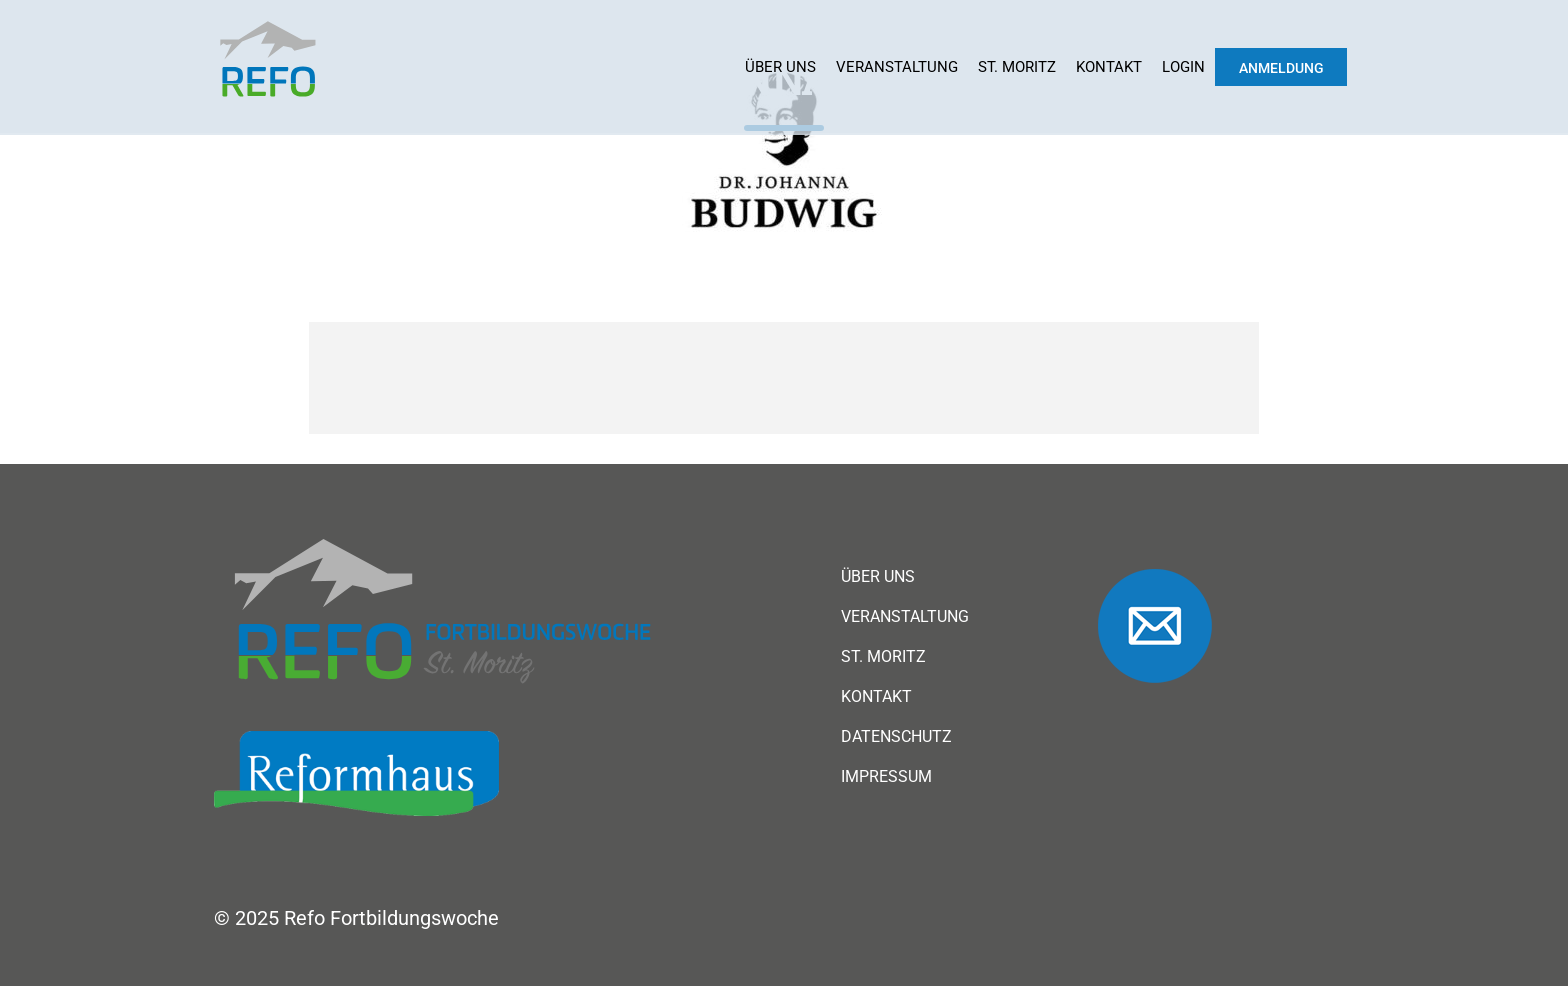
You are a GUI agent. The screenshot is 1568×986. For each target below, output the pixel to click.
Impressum (886, 777)
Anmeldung (1281, 68)
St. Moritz (1017, 67)
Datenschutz (896, 737)
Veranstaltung (897, 67)
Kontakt (1109, 67)
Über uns (780, 67)
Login (1183, 67)
